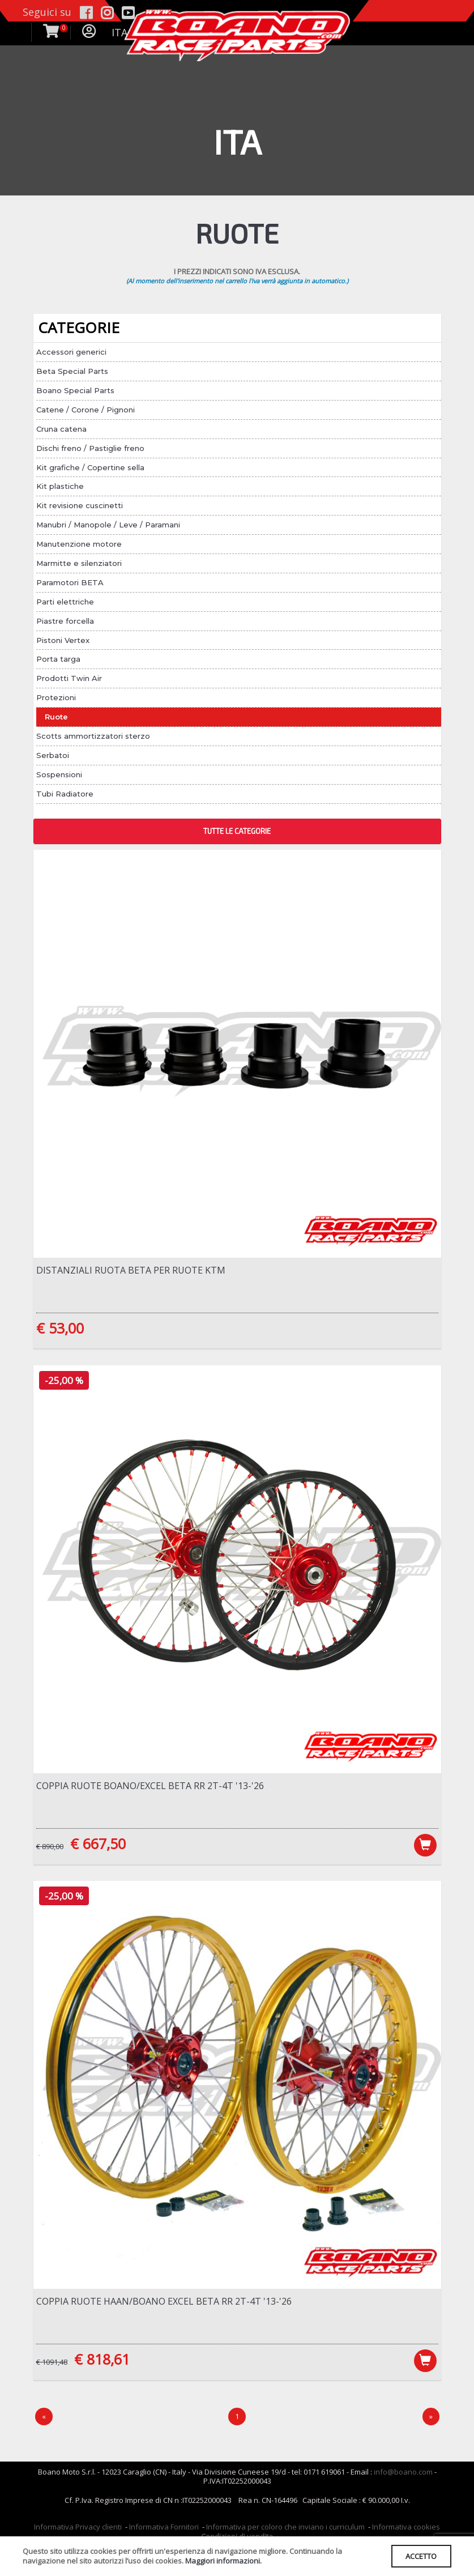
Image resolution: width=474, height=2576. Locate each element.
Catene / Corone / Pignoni (85, 409)
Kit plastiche (60, 486)
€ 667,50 (98, 1844)
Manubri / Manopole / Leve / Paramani (108, 524)
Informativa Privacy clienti (78, 2529)
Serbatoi (52, 755)
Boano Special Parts (75, 390)
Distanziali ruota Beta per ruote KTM (130, 1270)
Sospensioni (59, 774)
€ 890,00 (49, 1847)
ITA (119, 32)
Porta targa (58, 658)
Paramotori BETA (70, 582)
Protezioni (56, 697)
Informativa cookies (406, 2529)
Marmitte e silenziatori (79, 563)
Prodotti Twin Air (69, 678)
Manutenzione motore (79, 543)
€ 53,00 (60, 1328)
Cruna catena (61, 428)
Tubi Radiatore (64, 793)
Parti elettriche (65, 601)
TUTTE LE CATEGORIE (237, 831)
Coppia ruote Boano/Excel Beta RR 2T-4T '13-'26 (150, 1786)
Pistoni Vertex (62, 640)
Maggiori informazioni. (223, 2561)
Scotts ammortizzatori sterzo (93, 735)
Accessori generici (71, 351)
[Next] (430, 2419)
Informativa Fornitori (164, 2529)
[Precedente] (44, 2419)
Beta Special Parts (72, 371)
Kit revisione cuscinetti (79, 505)
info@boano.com (403, 2474)
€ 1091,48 (51, 2363)
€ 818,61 (102, 2360)
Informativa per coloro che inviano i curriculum (285, 2529)
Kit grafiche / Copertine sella (90, 467)
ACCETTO (420, 2556)
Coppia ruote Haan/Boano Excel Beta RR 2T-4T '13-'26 (164, 2303)
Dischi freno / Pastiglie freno (90, 448)
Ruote (56, 716)
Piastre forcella (65, 620)
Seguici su (47, 12)
